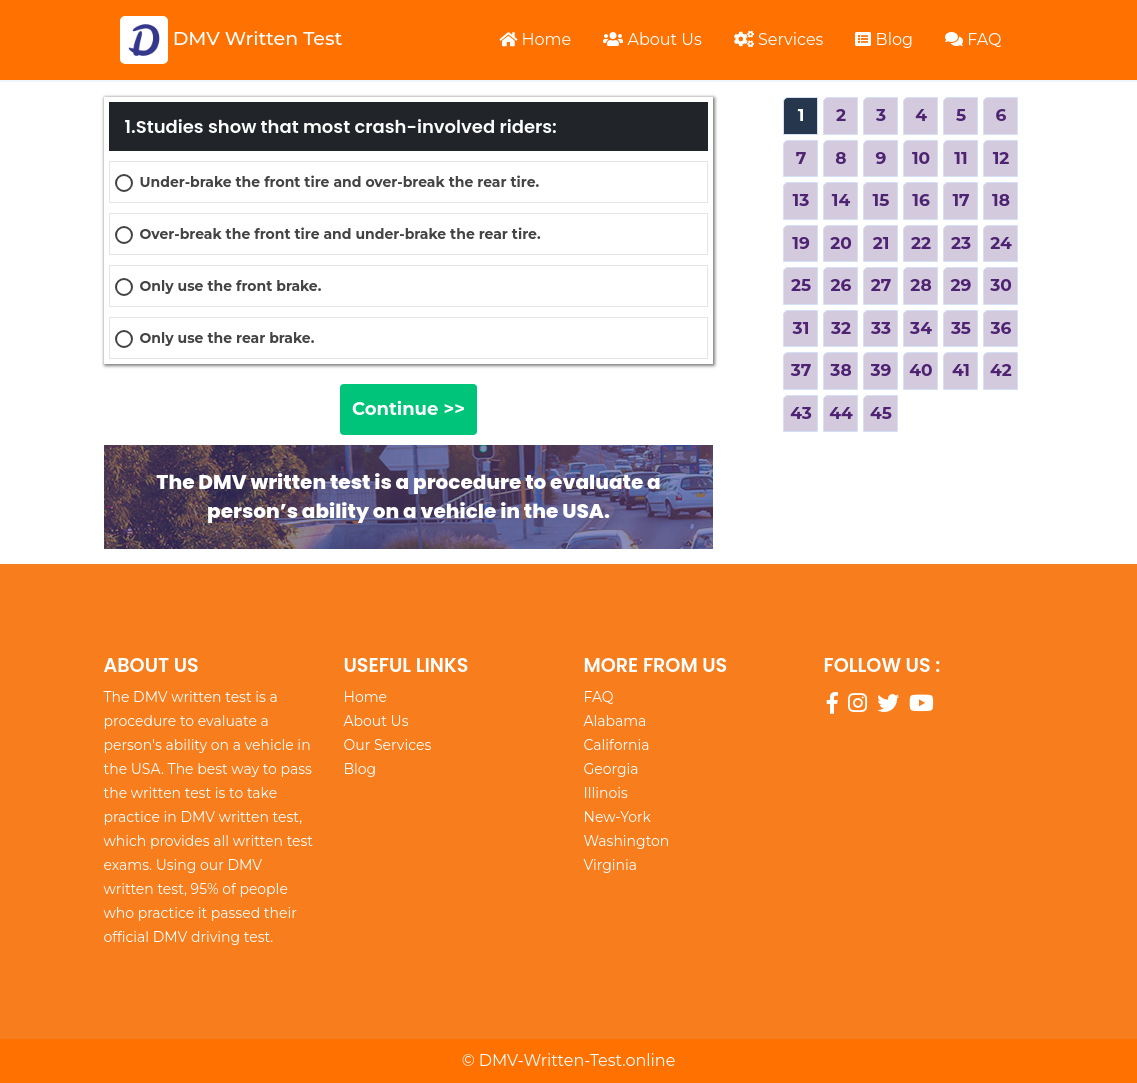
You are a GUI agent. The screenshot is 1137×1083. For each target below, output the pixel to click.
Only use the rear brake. (227, 338)
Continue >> (408, 409)
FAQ (973, 39)
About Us (652, 39)
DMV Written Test (231, 40)
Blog (884, 39)
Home (535, 39)
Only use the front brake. (231, 286)
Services (779, 39)
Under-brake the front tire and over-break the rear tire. (340, 182)
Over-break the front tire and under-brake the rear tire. (340, 234)
